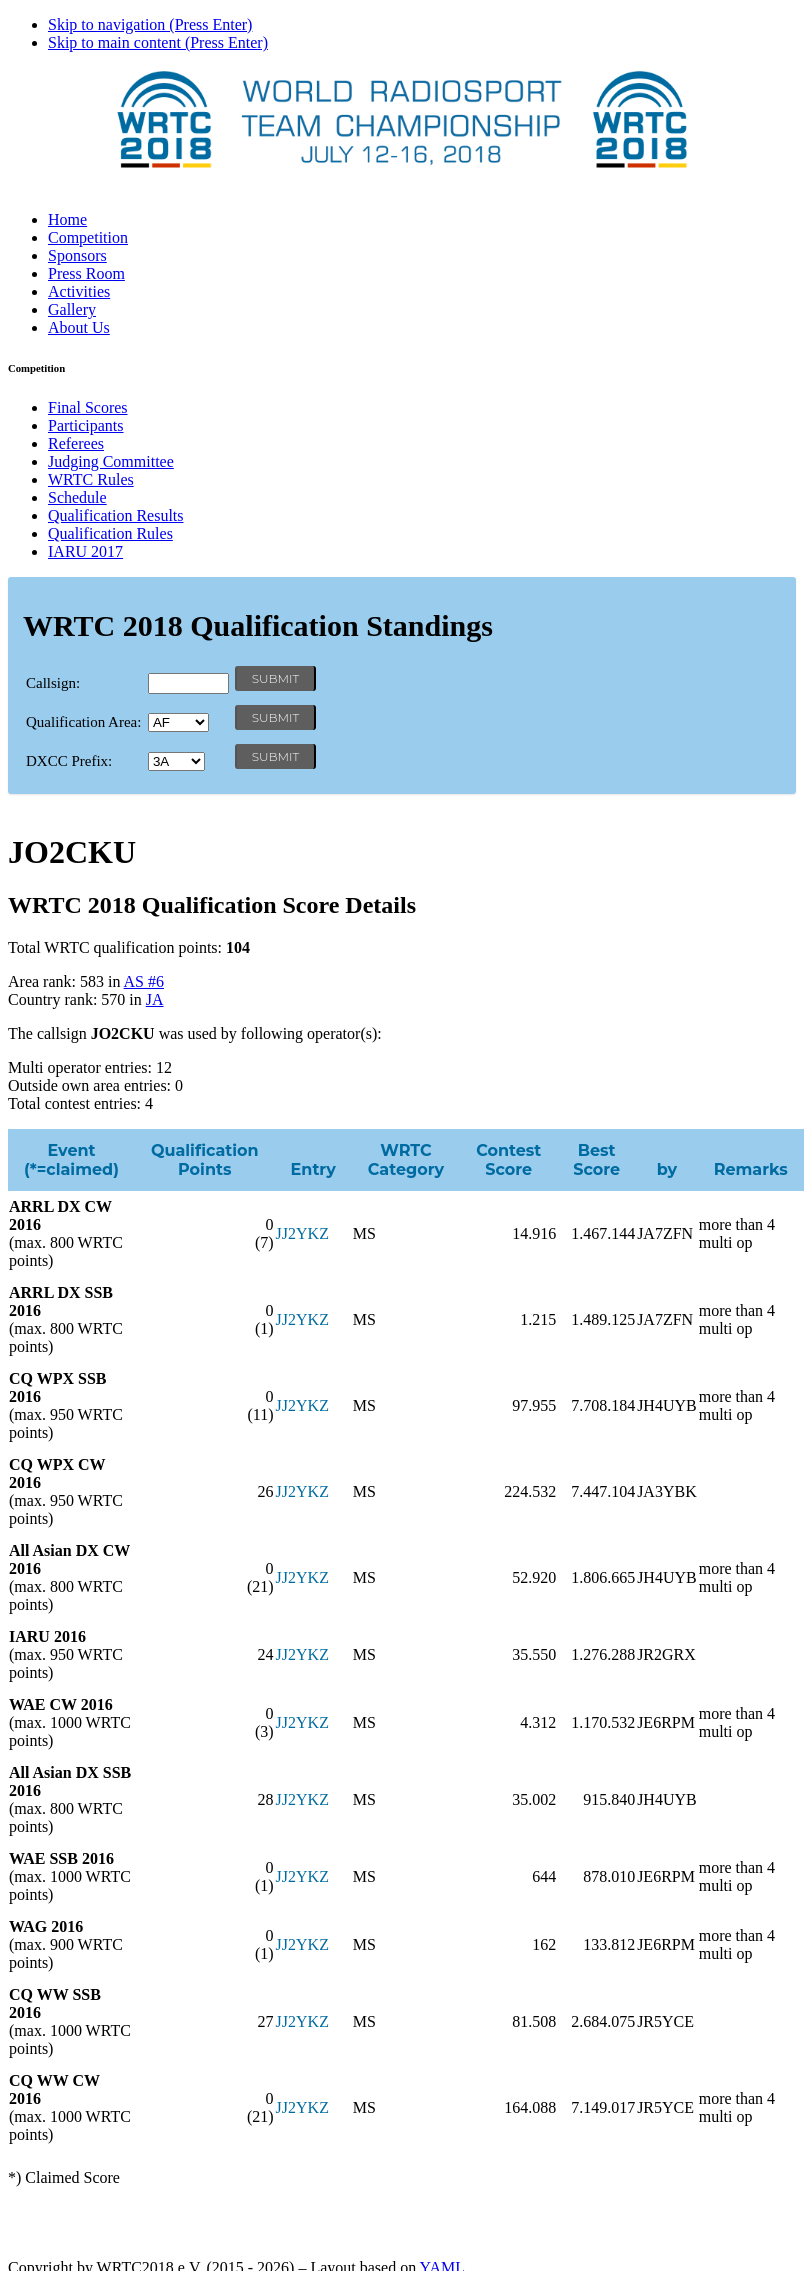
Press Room (86, 273)
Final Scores (88, 407)
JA (155, 999)
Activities (79, 291)
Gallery (72, 309)
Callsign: (53, 683)
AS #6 (144, 981)
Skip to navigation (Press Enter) (150, 24)
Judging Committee (111, 461)
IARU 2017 (85, 551)
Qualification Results (116, 515)
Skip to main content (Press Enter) (158, 42)
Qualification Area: (83, 722)
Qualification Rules (110, 533)
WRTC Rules (91, 479)
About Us (79, 327)
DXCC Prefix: (69, 761)
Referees (76, 443)
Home (67, 219)
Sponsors (77, 255)
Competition (88, 237)
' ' (178, 722)
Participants (86, 425)
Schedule (77, 497)
